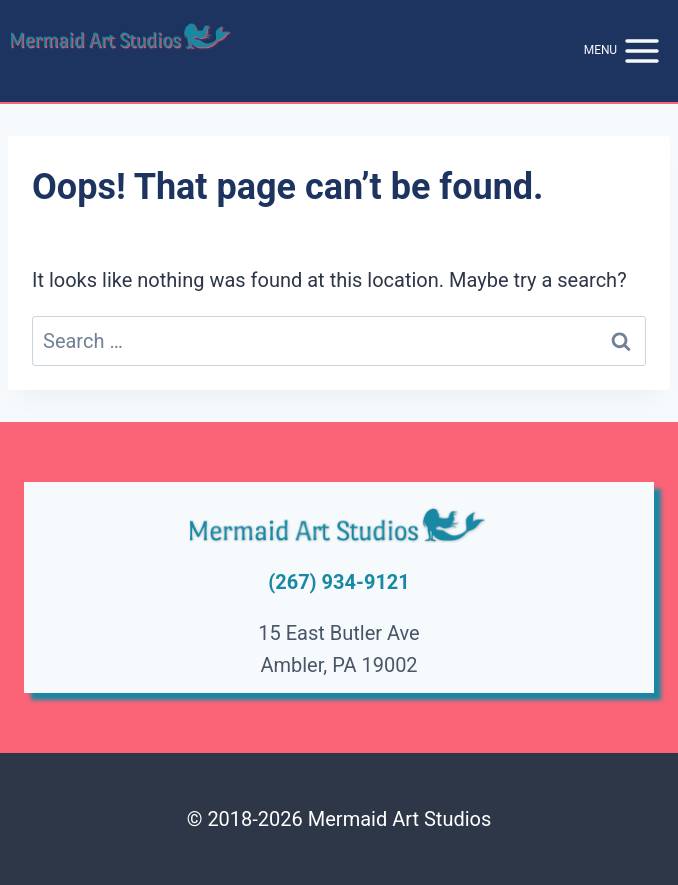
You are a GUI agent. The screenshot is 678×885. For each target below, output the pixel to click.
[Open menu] (623, 51)
